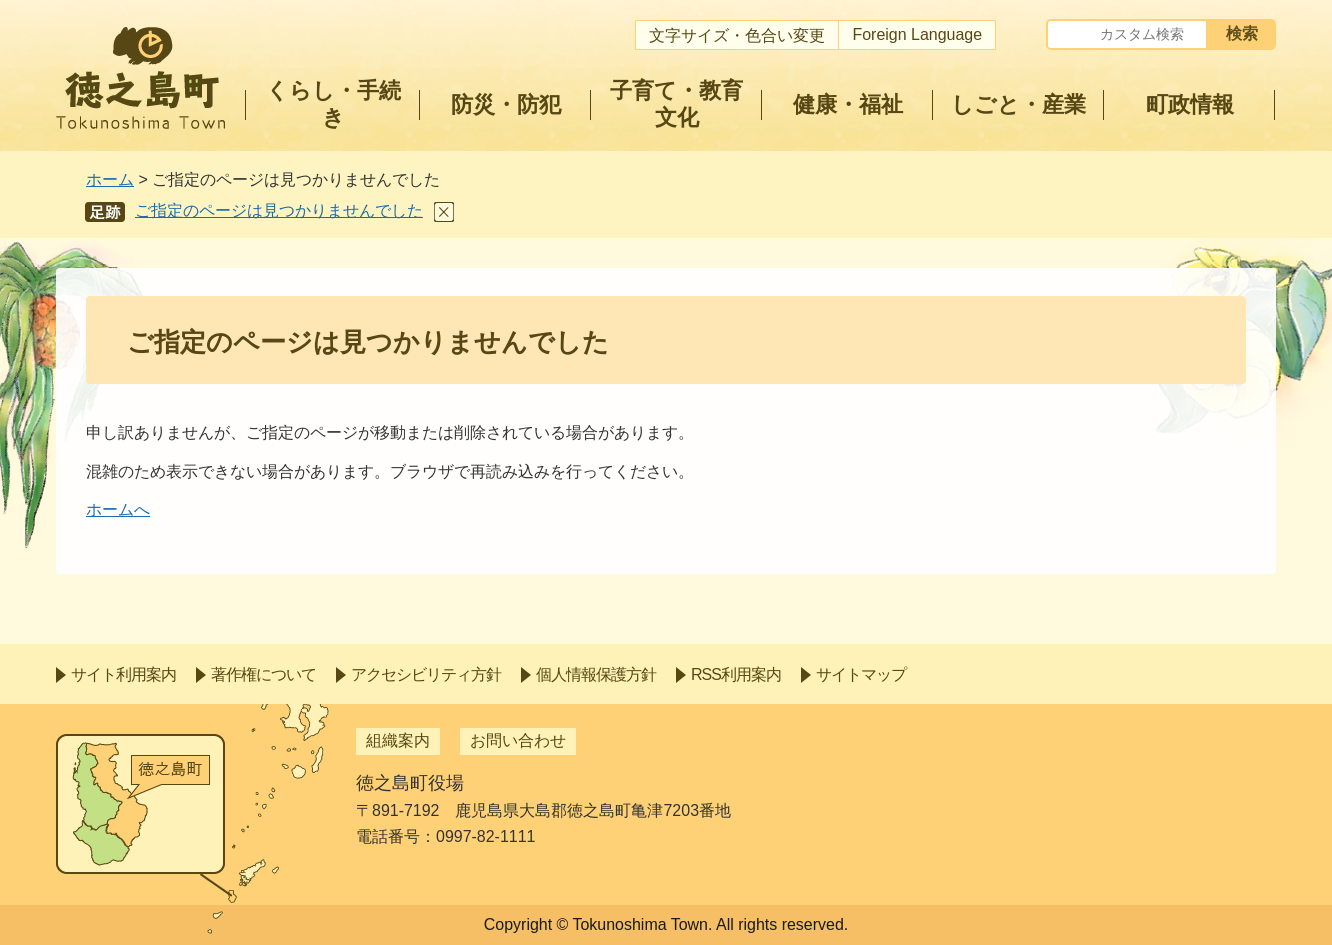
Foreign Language (917, 34)
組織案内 (398, 740)
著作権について (263, 674)
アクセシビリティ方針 (426, 674)
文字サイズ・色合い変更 (737, 35)
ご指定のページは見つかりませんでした (279, 210)
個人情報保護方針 (596, 674)
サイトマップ (861, 674)
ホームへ (118, 509)
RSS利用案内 (736, 674)
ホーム (110, 179)
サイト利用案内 (123, 674)
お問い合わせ (518, 740)
